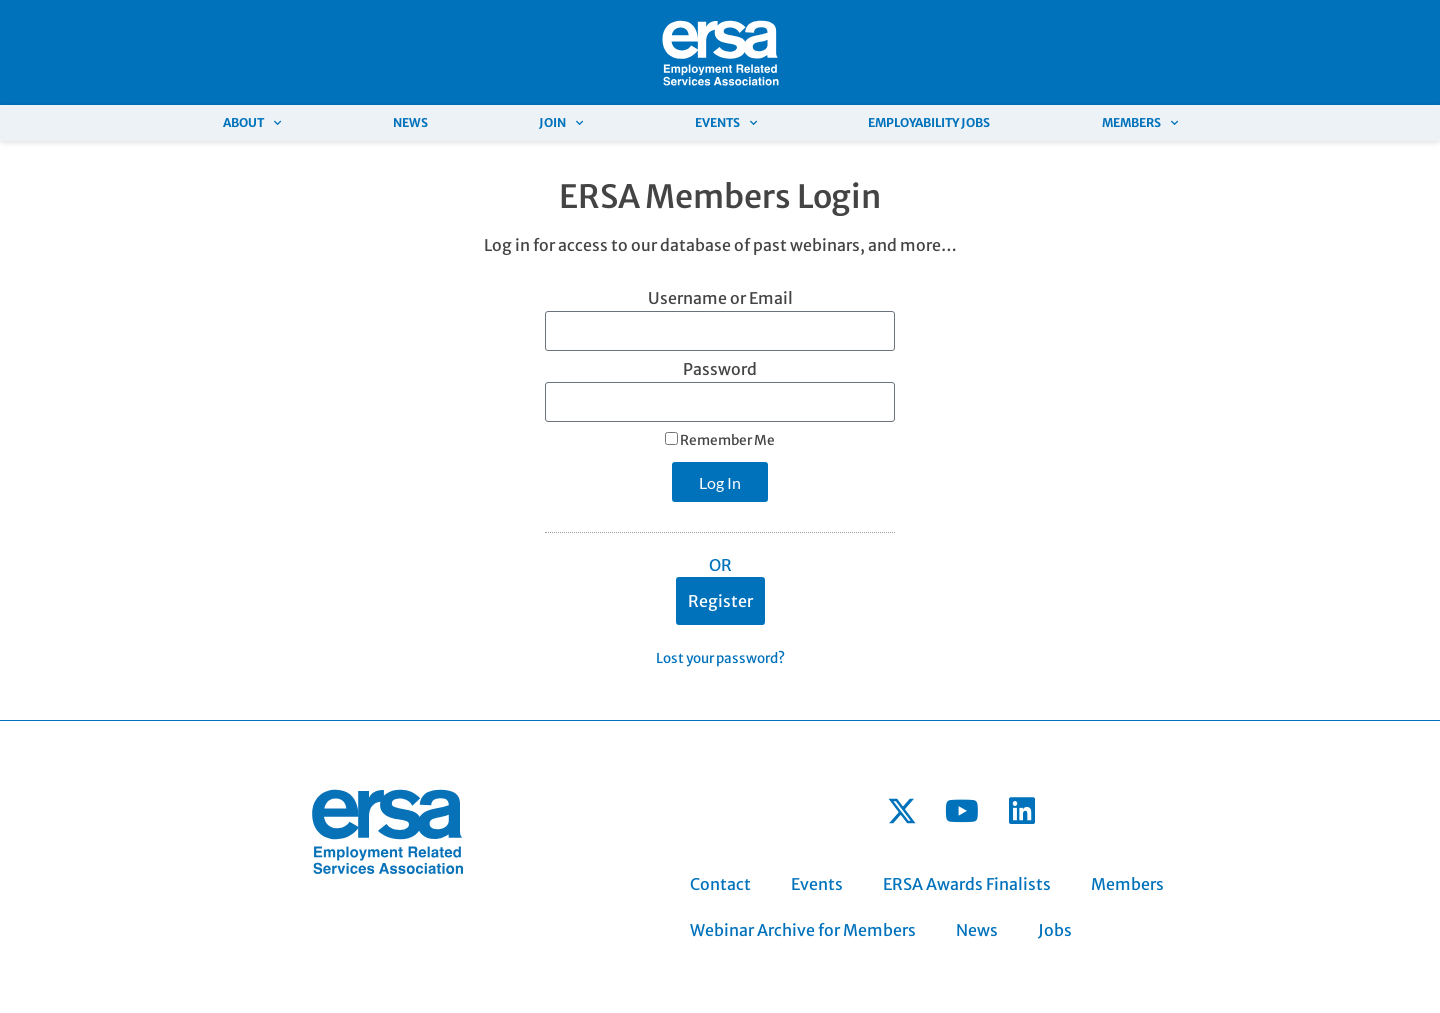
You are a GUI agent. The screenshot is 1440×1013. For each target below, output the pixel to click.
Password (720, 370)
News (410, 122)
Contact (720, 884)
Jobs (1055, 930)
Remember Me (720, 440)
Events (726, 123)
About (252, 123)
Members (1140, 123)
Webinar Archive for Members (803, 930)
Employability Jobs (929, 122)
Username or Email (720, 299)
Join (561, 123)
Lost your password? (720, 658)
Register (720, 601)
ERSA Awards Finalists (967, 884)
